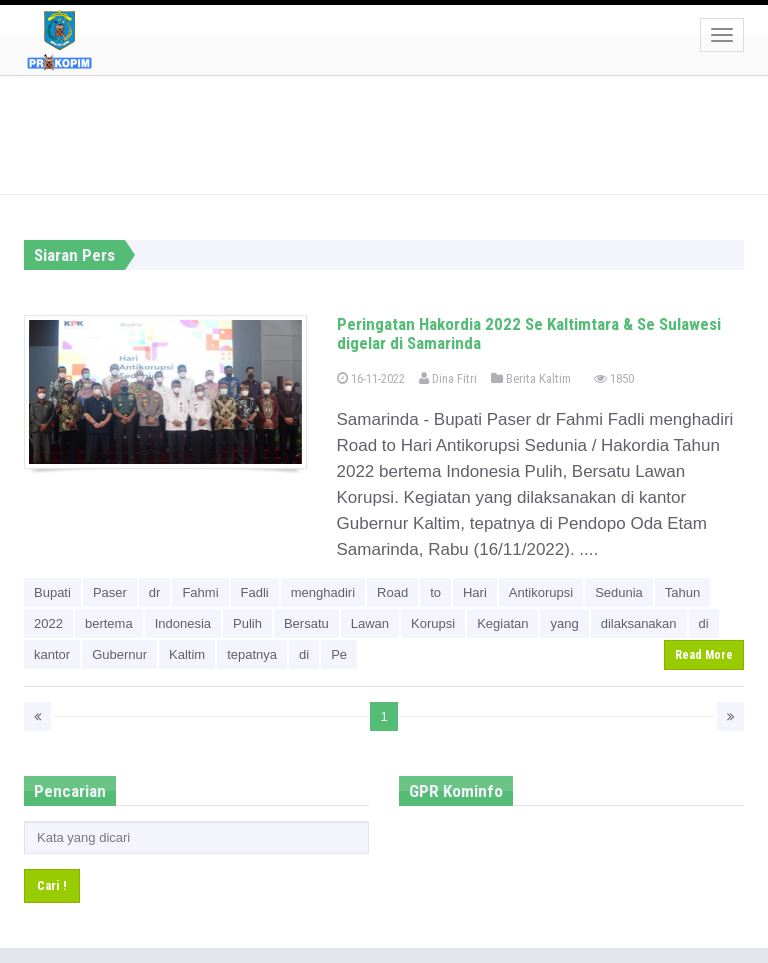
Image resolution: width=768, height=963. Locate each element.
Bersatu (306, 623)
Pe (339, 654)
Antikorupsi (541, 592)
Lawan (370, 623)
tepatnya (252, 654)
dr (155, 592)
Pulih (247, 623)
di (704, 623)
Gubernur (119, 654)
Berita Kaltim (531, 378)
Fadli (255, 592)
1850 (614, 378)
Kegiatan (502, 623)
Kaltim (187, 654)
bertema (109, 623)
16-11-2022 (371, 378)
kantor (52, 654)
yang (564, 623)
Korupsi (433, 623)
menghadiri (323, 592)
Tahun (682, 592)
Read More (704, 655)
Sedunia (619, 592)
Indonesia (183, 623)
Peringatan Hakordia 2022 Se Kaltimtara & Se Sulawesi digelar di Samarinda (529, 333)
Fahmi (200, 592)
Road (392, 592)
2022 (48, 623)
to (435, 592)
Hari (475, 592)
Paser (110, 592)
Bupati (52, 592)
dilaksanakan (639, 623)
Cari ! (52, 885)
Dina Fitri (448, 378)
